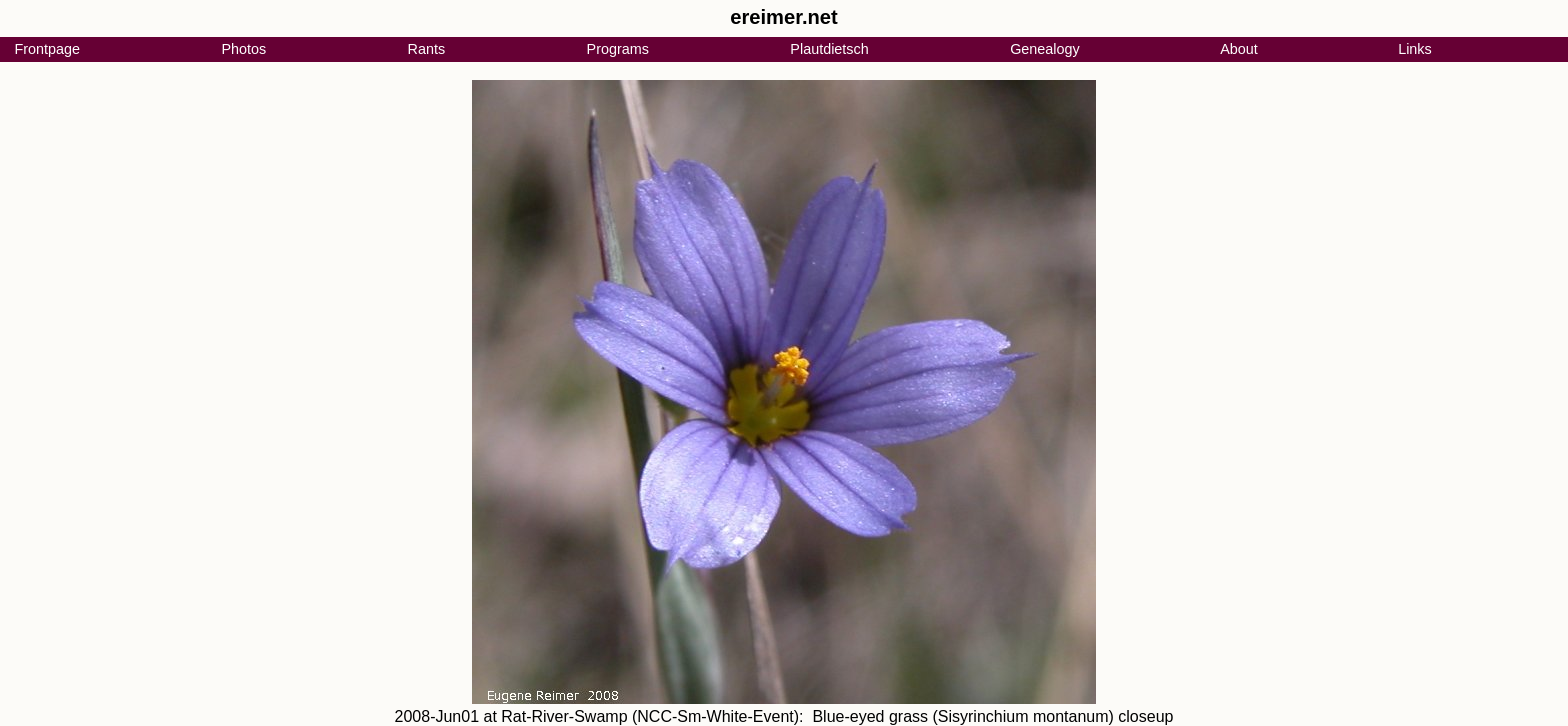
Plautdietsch (829, 49)
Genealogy (1045, 49)
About (1239, 49)
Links (1415, 49)
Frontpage (47, 49)
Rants (427, 49)
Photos (243, 49)
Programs (618, 49)
